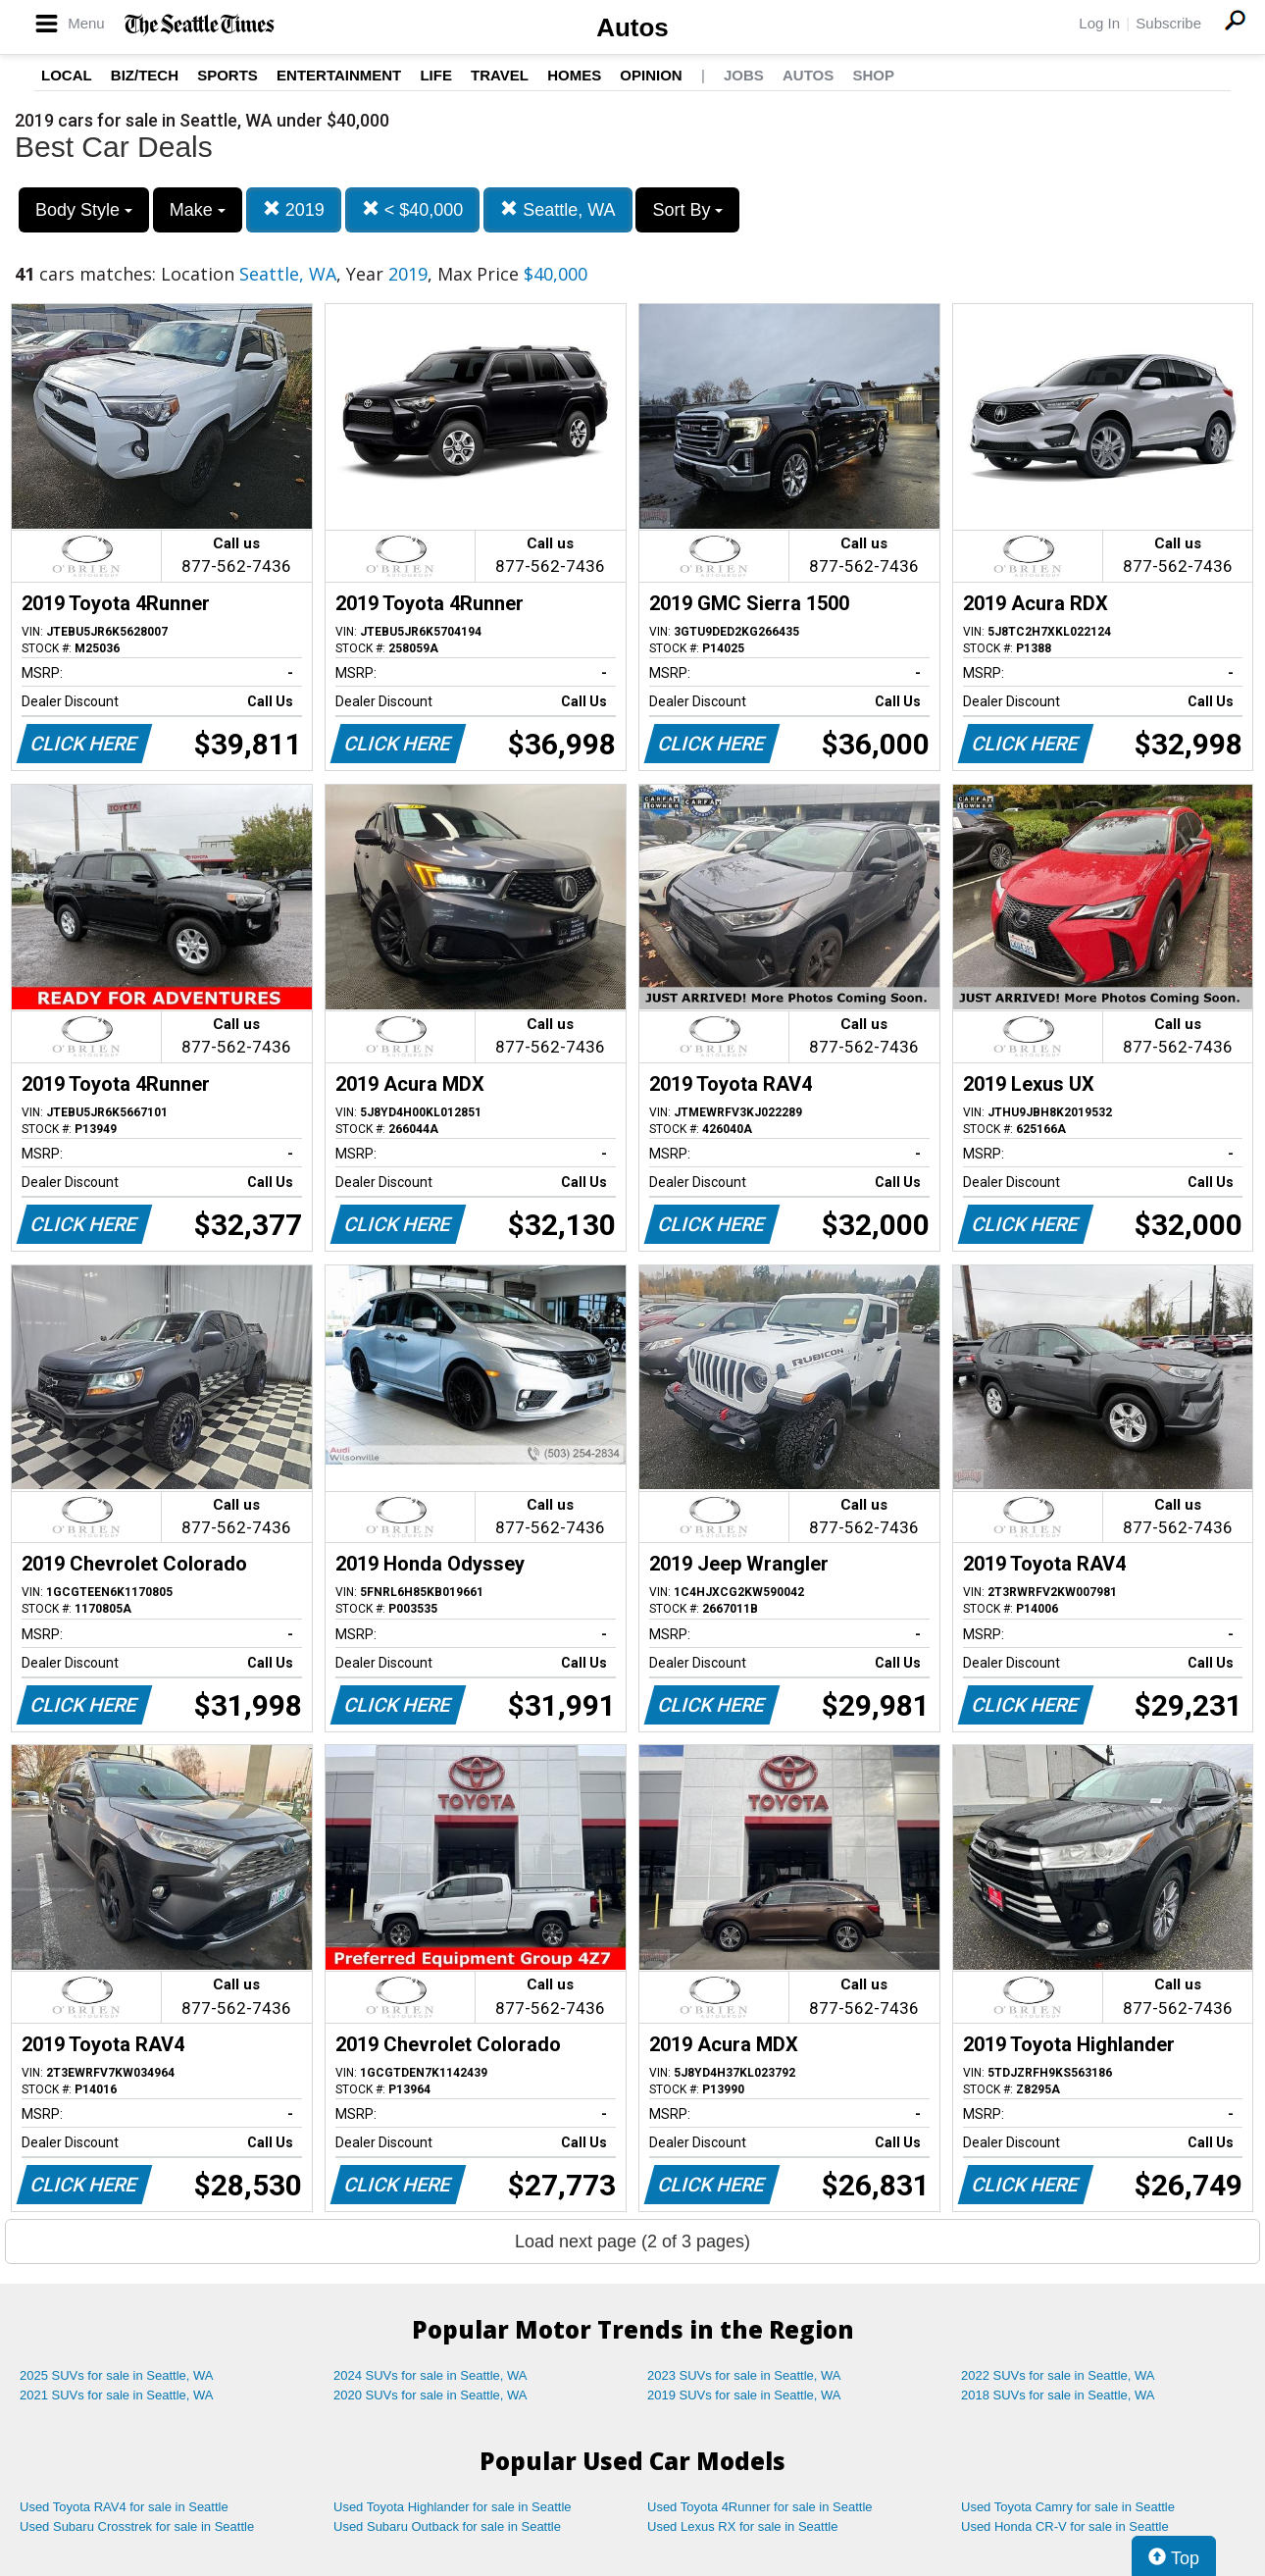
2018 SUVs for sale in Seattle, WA (1058, 2395)
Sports (227, 75)
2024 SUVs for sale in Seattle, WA (430, 2375)
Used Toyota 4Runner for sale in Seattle (760, 2506)
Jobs (744, 75)
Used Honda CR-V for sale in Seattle (1065, 2526)
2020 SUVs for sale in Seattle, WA (430, 2395)
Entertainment (339, 75)
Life (436, 75)
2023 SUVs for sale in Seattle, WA (744, 2375)
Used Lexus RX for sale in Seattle (742, 2526)
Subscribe (1168, 23)
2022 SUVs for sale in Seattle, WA (1058, 2375)
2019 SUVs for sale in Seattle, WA (744, 2395)
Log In (1099, 23)
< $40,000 (413, 209)
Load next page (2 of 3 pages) (632, 2241)
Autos (632, 27)
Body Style (83, 210)
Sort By (687, 210)
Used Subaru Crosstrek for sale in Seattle (137, 2526)
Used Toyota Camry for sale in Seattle (1068, 2506)
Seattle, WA (557, 209)
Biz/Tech (144, 75)
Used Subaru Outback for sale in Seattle (447, 2526)
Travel (500, 75)
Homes (574, 75)
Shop (873, 75)
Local (66, 75)
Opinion (651, 75)
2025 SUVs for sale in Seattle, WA (117, 2375)
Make (198, 210)
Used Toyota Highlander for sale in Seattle (452, 2506)
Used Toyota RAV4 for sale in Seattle (124, 2506)
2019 (294, 209)
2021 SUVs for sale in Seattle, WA (117, 2395)
